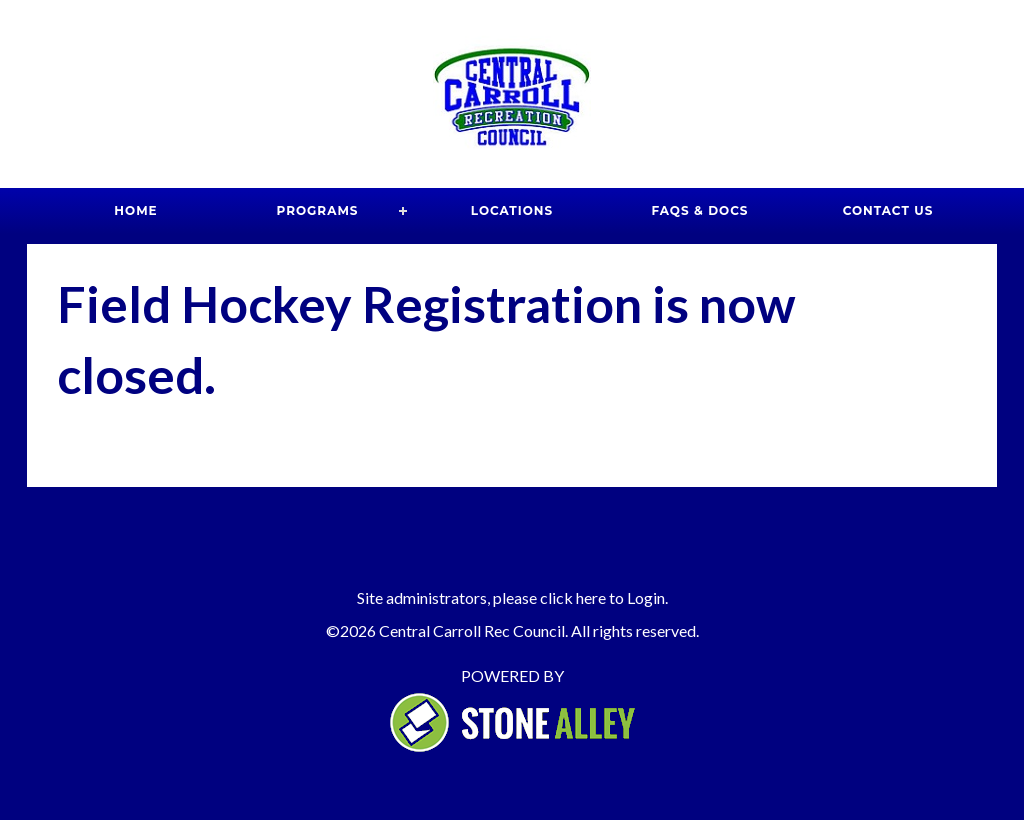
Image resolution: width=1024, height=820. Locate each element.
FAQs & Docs (699, 210)
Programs (318, 210)
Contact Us (888, 210)
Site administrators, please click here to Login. (512, 597)
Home (135, 210)
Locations (512, 210)
